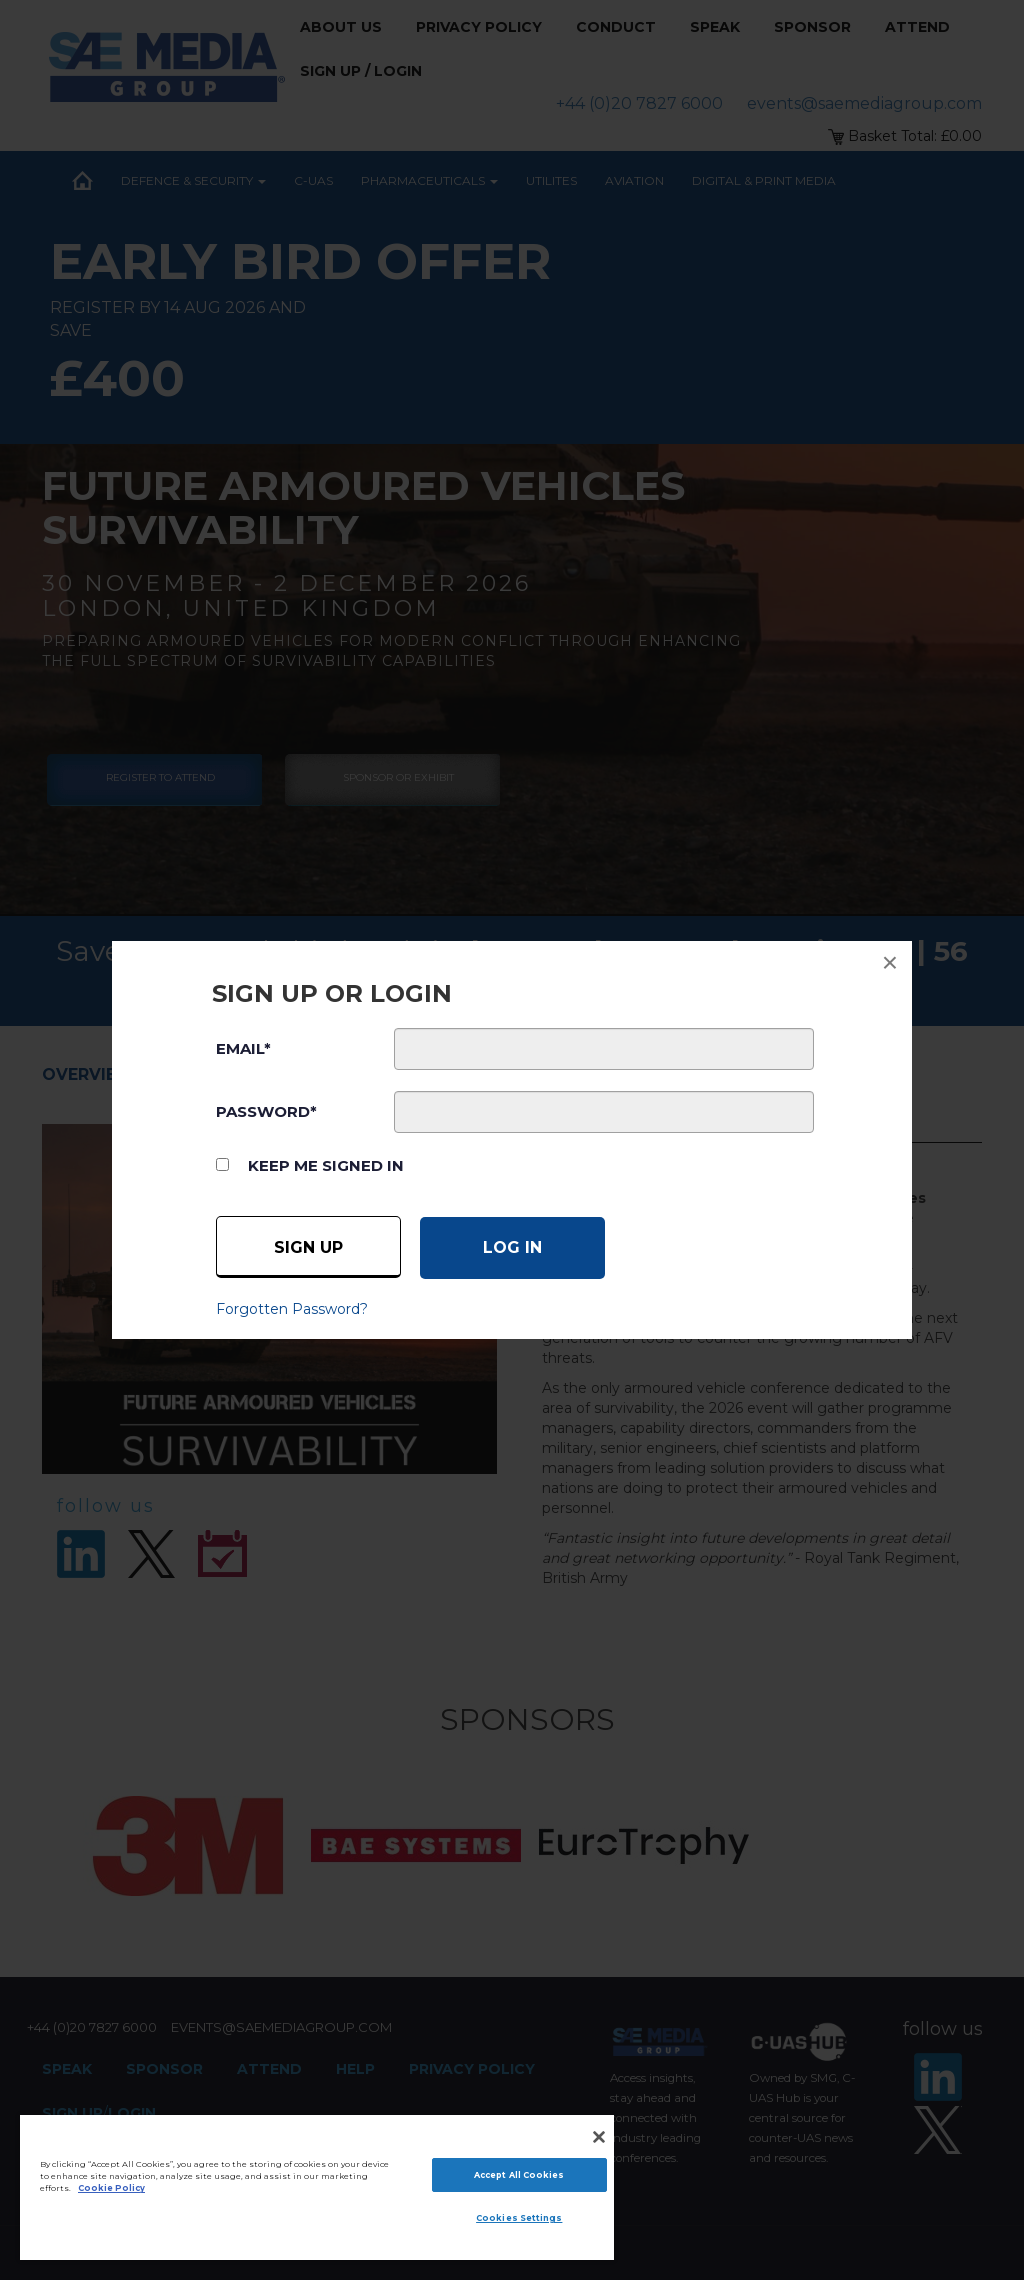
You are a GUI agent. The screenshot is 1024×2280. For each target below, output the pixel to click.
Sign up (308, 1247)
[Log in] (512, 1248)
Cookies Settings (519, 2218)
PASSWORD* (266, 1111)
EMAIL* (243, 1048)
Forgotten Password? (292, 1309)
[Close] (599, 2137)
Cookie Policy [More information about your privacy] (111, 2188)
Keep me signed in (326, 1165)
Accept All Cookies (519, 2175)
